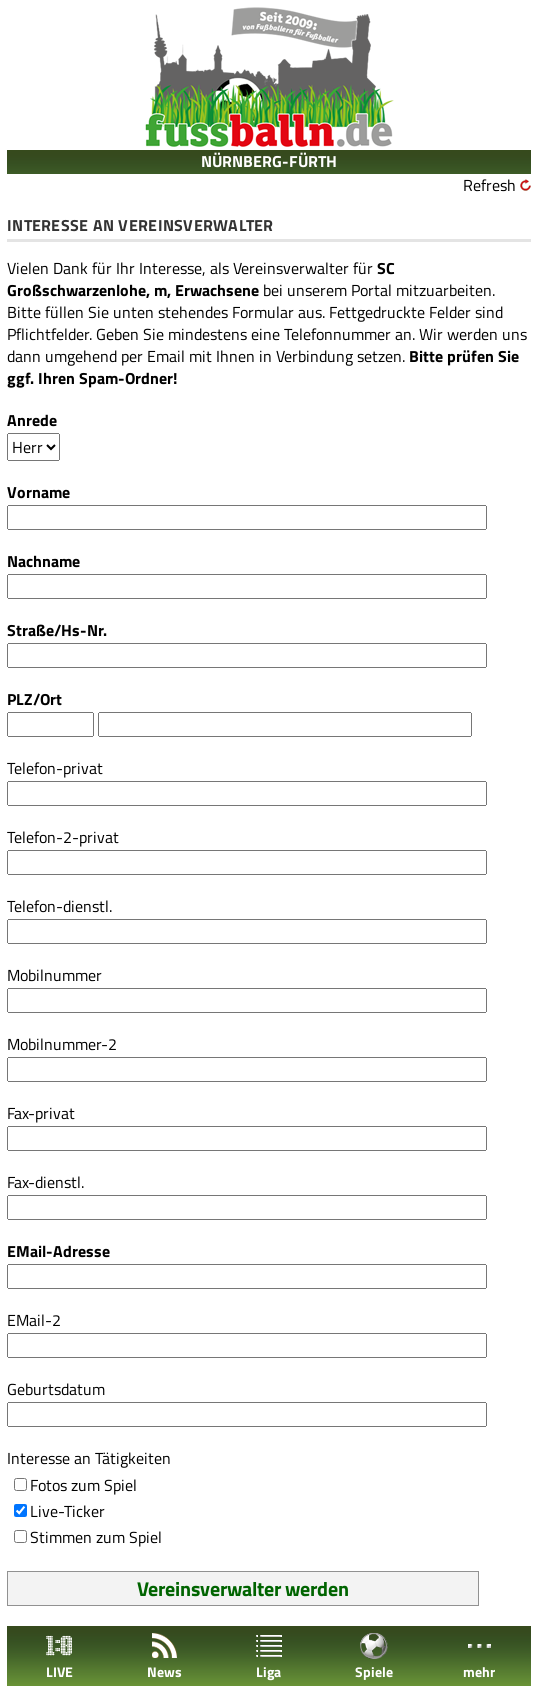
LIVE (59, 1656)
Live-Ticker (67, 1511)
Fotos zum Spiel (83, 1485)
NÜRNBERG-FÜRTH (269, 161)
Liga (269, 1656)
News (164, 1656)
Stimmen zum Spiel (96, 1537)
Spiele (374, 1656)
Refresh (489, 185)
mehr (479, 1656)
